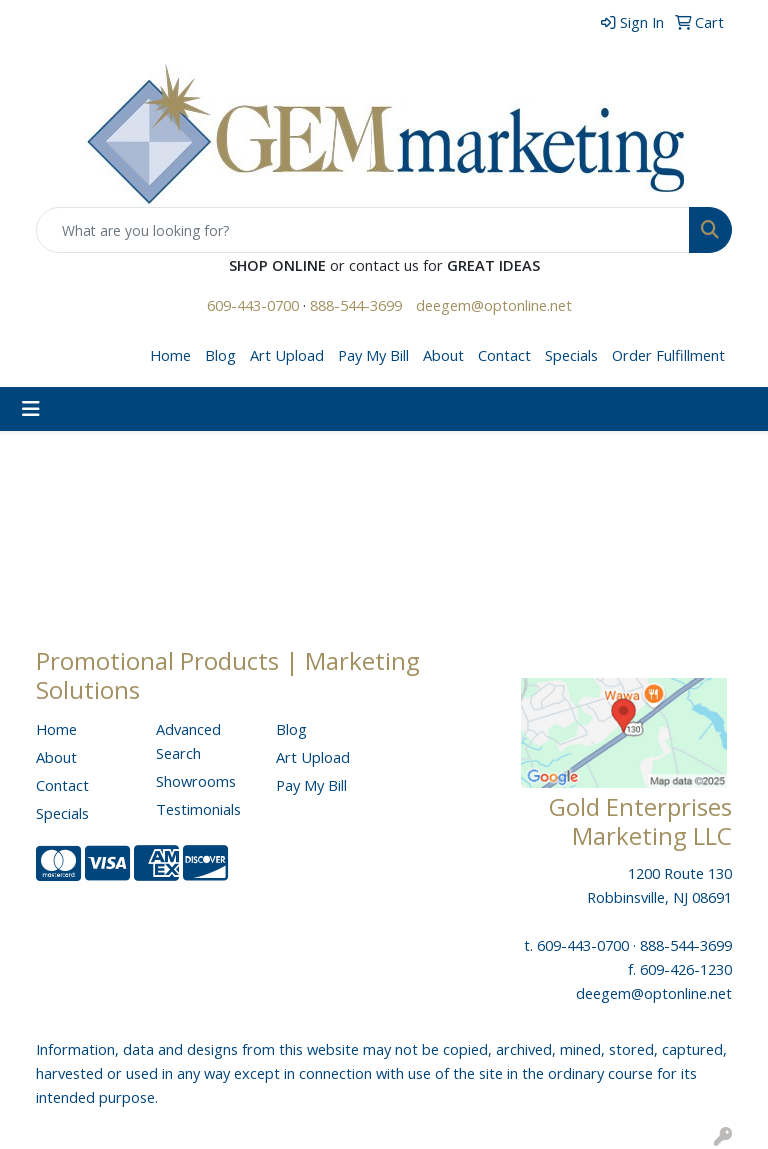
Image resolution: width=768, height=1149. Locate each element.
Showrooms (196, 781)
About (443, 355)
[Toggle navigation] (31, 409)
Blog (220, 355)
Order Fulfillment (668, 355)
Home (170, 355)
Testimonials (198, 809)
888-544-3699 (356, 305)
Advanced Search (188, 741)
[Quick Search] (363, 230)
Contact (504, 355)
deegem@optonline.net (494, 305)
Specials (571, 355)
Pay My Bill (373, 355)
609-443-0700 (253, 305)
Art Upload (287, 355)
